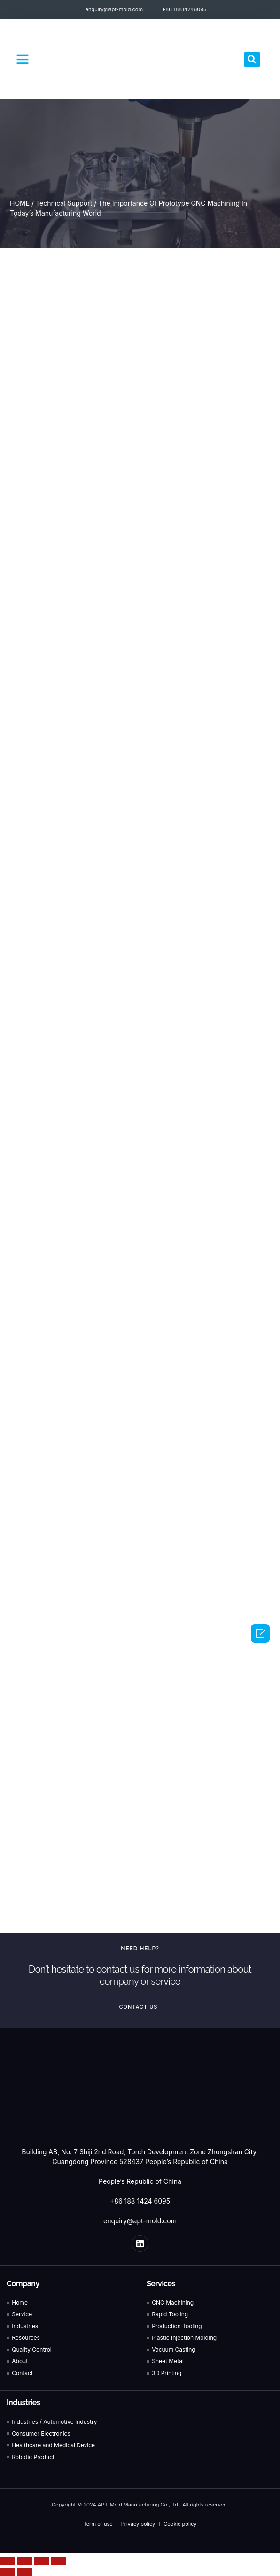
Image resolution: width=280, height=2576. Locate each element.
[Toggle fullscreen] (41, 2561)
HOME (20, 203)
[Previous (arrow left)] (7, 2572)
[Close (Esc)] (7, 2561)
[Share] (24, 2561)
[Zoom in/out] (58, 2561)
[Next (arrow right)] (24, 2572)
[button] (22, 59)
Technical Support (64, 203)
